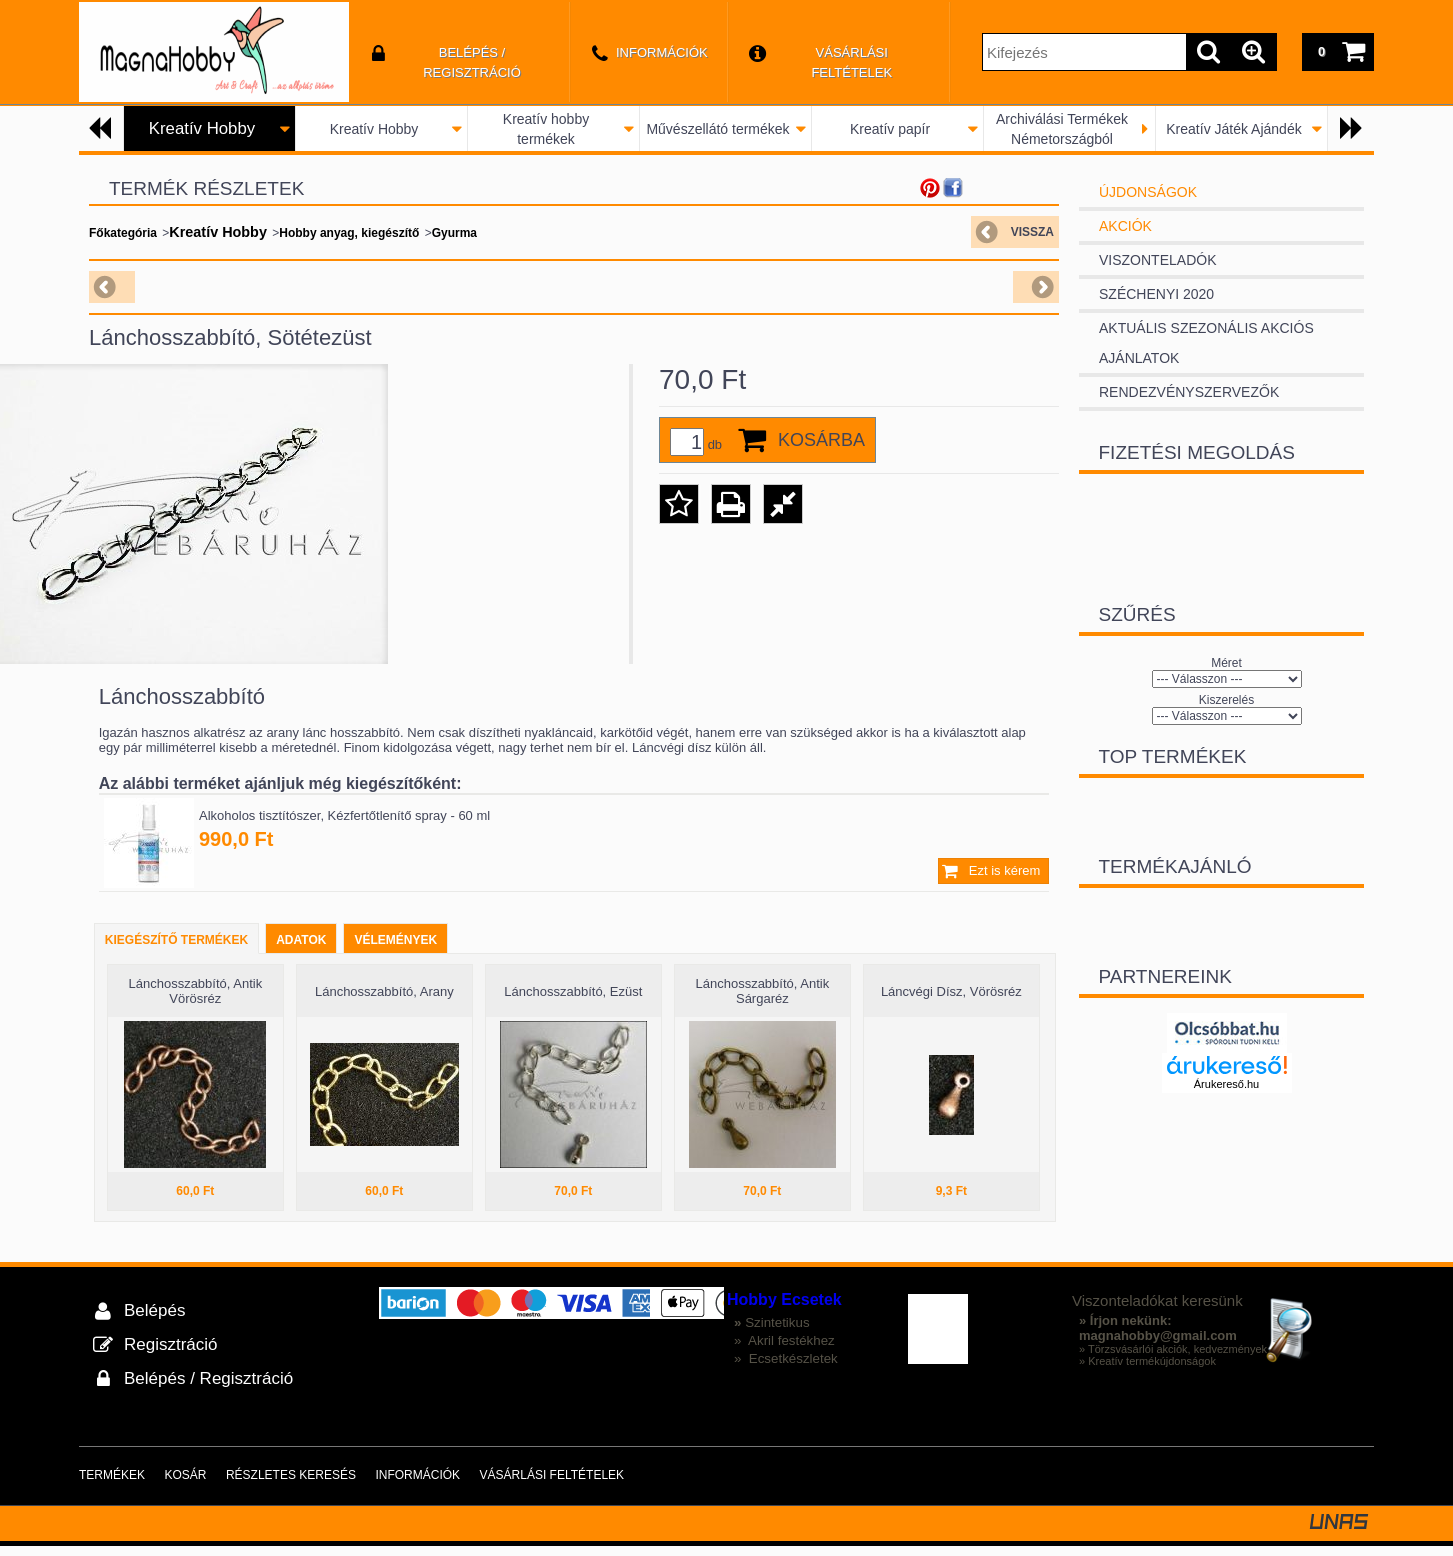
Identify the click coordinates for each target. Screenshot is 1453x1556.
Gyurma (454, 233)
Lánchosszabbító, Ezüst (573, 1001)
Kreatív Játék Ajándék (1233, 129)
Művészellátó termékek (717, 129)
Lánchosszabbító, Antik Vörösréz (195, 1001)
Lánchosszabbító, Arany (384, 1001)
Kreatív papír (890, 129)
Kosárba (821, 440)
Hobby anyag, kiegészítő (349, 233)
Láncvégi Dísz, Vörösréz (951, 1001)
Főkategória (123, 233)
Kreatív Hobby (374, 129)
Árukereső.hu (1226, 1084)
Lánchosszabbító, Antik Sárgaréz (762, 1001)
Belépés (154, 1320)
